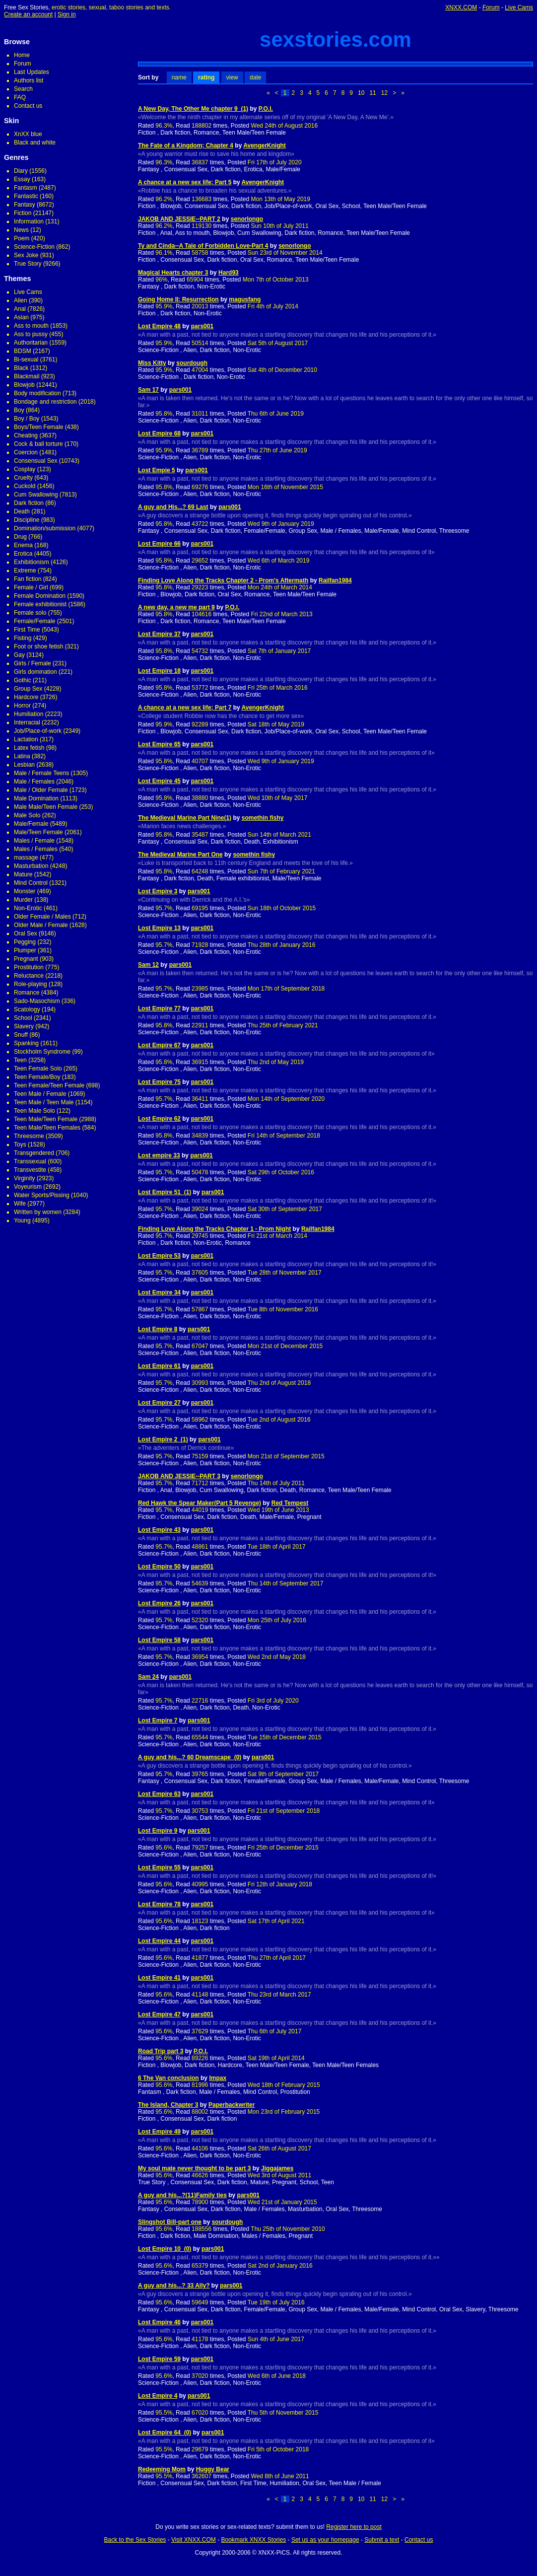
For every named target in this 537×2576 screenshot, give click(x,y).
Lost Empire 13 (159, 928)
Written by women (38, 1212)
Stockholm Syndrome (42, 1051)
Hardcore (26, 697)
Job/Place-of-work (38, 730)
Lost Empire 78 (159, 1904)
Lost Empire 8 (157, 1329)
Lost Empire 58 (159, 1640)
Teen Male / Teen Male (44, 1102)
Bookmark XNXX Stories (253, 2539)
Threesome (29, 1136)
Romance (26, 992)
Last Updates (31, 72)
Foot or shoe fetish (38, 646)
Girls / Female (32, 663)
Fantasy (24, 204)
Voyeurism (28, 1186)
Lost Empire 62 (159, 1118)
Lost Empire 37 (159, 634)
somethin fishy (263, 817)
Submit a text (381, 2539)
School (23, 1017)
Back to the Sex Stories (135, 2539)
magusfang (245, 299)
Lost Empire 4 (157, 2395)
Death (22, 511)
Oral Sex (25, 933)
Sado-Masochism (37, 1001)
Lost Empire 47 (159, 2014)
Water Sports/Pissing (41, 1195)
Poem (21, 238)
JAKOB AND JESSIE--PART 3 (179, 1476)
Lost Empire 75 (159, 1081)
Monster (24, 891)
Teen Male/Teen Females (47, 1127)
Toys (20, 1144)
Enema (23, 545)
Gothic (22, 680)
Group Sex (28, 688)
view (232, 77)
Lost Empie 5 (156, 470)
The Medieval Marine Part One (180, 854)
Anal (20, 308)
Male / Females (34, 781)
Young (22, 1220)
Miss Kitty (152, 362)
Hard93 (228, 272)
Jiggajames (277, 2168)
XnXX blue (28, 134)
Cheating (26, 435)
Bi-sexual (26, 359)
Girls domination (35, 671)
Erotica (23, 553)
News (21, 229)
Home (22, 55)
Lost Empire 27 (159, 1402)
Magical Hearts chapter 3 (173, 272)
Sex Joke (26, 255)
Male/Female (31, 823)
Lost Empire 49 (159, 2131)
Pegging (25, 941)
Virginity (24, 1178)
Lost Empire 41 (159, 1977)
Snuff (21, 1034)
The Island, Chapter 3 (168, 2104)
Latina (22, 756)
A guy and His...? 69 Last (173, 506)
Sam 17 (148, 389)
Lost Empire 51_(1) (164, 1192)
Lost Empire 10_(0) (164, 2248)
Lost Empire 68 (159, 433)
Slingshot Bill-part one (169, 2221)
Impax (217, 2078)
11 (372, 92)
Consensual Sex (35, 460)
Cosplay (24, 469)
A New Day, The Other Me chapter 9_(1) (193, 108)
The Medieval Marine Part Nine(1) (184, 817)
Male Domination (36, 798)
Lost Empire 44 (159, 1940)
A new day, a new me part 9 (176, 607)
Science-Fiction (34, 246)
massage (26, 857)
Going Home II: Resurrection (178, 299)
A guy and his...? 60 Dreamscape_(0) (189, 1757)
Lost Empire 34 (159, 1292)
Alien (20, 300)
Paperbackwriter (231, 2104)
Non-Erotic (28, 908)
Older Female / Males (42, 916)
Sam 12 (148, 964)
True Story (28, 263)
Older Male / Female (41, 925)
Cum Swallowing (36, 494)
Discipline (26, 519)
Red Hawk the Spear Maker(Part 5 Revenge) (199, 1503)
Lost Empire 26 (159, 1603)
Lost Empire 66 (159, 543)
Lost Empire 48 (159, 326)
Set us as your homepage (325, 2539)
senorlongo (247, 218)
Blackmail (26, 376)
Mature (23, 874)
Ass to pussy (31, 334)
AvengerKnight (264, 145)
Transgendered (34, 1152)
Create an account (28, 14)
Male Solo (27, 815)
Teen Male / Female (40, 1093)
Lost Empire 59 (159, 2359)
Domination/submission (44, 528)
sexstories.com (335, 39)
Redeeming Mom (162, 2469)
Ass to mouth (31, 325)
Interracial (27, 722)
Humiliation (28, 714)
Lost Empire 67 (159, 1045)
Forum (491, 7)
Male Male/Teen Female (45, 806)
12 (384, 92)
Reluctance (29, 975)
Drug (20, 536)
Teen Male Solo (34, 1110)
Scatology (27, 1009)
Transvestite (30, 1169)
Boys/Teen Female (38, 427)
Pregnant (26, 958)
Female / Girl (31, 587)
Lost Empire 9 (157, 1830)
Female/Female (34, 621)
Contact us (28, 105)
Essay (22, 179)
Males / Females (36, 849)
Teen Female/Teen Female (49, 1085)
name (179, 77)
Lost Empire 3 (157, 891)
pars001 (202, 326)
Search (23, 88)
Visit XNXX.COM (193, 2539)
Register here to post (353, 2526)
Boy (19, 410)
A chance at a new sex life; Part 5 (184, 182)
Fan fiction (27, 578)
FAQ (20, 97)
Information (29, 221)
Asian (21, 317)
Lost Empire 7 (157, 1720)
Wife (20, 1203)
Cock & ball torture (38, 443)
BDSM (22, 351)
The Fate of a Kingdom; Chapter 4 (185, 145)
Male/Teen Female (38, 832)
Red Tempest (289, 1503)
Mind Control (31, 882)
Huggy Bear (212, 2469)
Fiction (22, 213)
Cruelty (23, 477)
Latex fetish (29, 747)
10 (361, 92)
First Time (27, 629)
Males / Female (34, 840)
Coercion (26, 452)
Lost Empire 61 (159, 1365)
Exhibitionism (31, 562)
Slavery (24, 1026)
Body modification (37, 393)
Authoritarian (31, 342)
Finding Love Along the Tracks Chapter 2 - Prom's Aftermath (223, 580)
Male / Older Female (41, 790)
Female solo (30, 612)
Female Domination (40, 595)
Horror (22, 705)
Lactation (26, 739)
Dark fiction (29, 503)
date (255, 77)
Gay (19, 654)
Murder (23, 899)
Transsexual (30, 1161)
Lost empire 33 (159, 1155)
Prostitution (29, 967)
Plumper (25, 950)
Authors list (28, 80)
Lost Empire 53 (159, 1255)
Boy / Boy (26, 418)
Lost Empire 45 (159, 781)
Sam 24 (148, 1676)
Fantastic (26, 196)
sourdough (191, 362)
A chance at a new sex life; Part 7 (184, 707)
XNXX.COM (461, 7)
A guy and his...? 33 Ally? (173, 2285)
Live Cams (519, 7)
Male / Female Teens (41, 773)
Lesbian (24, 764)
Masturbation (31, 865)
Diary (21, 170)
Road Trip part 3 (160, 2051)
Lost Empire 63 (159, 1793)
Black (21, 367)
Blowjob (24, 384)
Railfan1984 (335, 580)
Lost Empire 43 (159, 1529)
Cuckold (24, 486)
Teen (20, 1060)
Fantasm (25, 187)
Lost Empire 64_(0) (164, 2432)
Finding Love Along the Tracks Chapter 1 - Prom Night (214, 1228)
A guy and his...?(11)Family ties (182, 2195)
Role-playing (30, 984)
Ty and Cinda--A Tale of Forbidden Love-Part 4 (203, 245)
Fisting (22, 638)
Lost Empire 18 (159, 670)
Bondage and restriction (45, 401)
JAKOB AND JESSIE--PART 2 (179, 218)
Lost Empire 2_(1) (163, 1439)
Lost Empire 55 (159, 1867)
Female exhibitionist (40, 604)
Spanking (26, 1043)
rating (206, 77)
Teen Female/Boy (37, 1076)
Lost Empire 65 (159, 744)
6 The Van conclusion (168, 2078)
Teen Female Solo (38, 1068)
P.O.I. (266, 108)
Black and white (35, 142)
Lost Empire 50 (159, 1566)
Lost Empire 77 (159, 1008)
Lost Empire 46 (159, 2322)
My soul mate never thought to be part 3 (194, 2168)
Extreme (25, 570)
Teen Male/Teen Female (45, 1119)
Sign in (67, 14)
